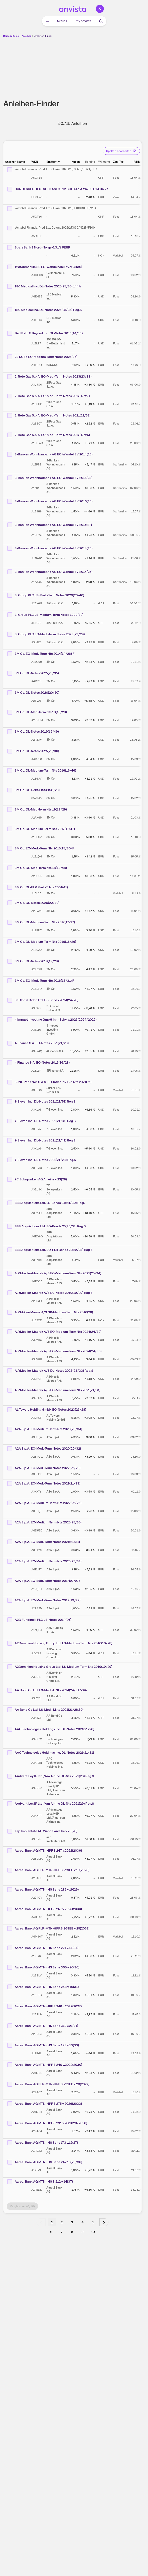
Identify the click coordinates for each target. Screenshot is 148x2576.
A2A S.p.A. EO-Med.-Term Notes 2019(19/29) (48, 1600)
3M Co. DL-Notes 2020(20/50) (37, 692)
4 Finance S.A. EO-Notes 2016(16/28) (42, 1062)
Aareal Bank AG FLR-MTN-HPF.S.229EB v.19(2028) (52, 1870)
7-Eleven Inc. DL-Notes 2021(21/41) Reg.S (45, 1140)
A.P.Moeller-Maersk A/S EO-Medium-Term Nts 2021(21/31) (57, 1390)
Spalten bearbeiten (121, 151)
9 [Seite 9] (83, 2232)
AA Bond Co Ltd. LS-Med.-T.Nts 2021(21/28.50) (49, 1709)
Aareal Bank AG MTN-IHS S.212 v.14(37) (44, 2181)
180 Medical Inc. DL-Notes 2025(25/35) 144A (48, 286)
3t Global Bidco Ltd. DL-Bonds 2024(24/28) (46, 1000)
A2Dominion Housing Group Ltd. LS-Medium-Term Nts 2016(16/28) (63, 1643)
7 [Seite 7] (61, 2232)
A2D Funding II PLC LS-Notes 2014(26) (43, 1620)
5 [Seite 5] (93, 2222)
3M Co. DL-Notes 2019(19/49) (37, 731)
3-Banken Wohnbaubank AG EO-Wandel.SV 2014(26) (54, 454)
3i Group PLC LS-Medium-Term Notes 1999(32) (49, 615)
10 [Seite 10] (93, 2232)
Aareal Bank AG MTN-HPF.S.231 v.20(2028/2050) (51, 2123)
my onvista (83, 21)
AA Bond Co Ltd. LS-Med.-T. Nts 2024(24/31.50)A (51, 1690)
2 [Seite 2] (62, 2222)
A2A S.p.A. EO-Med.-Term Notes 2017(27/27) (47, 1581)
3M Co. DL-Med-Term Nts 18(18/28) (41, 712)
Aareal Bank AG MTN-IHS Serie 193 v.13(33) (47, 2045)
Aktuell (62, 21)
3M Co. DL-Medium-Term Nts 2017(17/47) (45, 829)
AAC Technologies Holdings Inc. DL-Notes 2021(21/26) (54, 1729)
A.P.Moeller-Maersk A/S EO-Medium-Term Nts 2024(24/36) (58, 1351)
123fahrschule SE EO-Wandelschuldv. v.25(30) (48, 267)
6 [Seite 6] (51, 2232)
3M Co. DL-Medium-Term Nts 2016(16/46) (45, 770)
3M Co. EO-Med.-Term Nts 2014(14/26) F (45, 654)
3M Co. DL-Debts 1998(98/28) (37, 790)
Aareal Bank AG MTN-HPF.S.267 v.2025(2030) (48, 1909)
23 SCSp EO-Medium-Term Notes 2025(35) (46, 357)
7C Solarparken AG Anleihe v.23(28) (41, 1179)
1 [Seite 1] (52, 2222)
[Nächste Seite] (103, 2222)
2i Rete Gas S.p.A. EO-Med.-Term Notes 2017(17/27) (52, 396)
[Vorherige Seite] (41, 2222)
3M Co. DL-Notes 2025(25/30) (37, 751)
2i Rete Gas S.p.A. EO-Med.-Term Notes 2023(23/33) (53, 376)
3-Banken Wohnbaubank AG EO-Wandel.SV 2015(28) (53, 478)
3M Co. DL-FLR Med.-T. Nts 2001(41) (41, 887)
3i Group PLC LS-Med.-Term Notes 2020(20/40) (49, 595)
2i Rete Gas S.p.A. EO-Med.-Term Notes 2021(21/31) (52, 415)
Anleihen (27, 36)
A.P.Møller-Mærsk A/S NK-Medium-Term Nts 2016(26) (54, 1312)
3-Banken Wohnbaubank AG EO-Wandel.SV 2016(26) (54, 501)
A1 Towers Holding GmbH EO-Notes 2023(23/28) (50, 1409)
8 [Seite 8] (72, 2232)
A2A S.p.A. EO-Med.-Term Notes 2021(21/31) (47, 1542)
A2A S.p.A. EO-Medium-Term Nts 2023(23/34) (48, 1429)
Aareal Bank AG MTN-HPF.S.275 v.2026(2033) (48, 2104)
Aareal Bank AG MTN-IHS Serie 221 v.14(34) (47, 1948)
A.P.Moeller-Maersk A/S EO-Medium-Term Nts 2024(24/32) (58, 1332)
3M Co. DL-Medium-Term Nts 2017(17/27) (45, 922)
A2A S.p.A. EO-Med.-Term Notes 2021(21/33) (47, 1483)
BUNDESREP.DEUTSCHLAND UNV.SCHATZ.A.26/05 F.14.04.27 (61, 189)
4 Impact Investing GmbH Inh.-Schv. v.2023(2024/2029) (56, 1019)
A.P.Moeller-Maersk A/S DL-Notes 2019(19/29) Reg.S (54, 1293)
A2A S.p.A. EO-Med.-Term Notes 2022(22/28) (48, 1468)
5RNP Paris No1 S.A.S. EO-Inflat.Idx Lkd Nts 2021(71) (53, 1082)
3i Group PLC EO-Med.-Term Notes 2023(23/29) (50, 634)
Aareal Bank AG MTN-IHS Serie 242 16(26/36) (48, 2162)
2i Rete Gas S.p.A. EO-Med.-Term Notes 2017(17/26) (52, 435)
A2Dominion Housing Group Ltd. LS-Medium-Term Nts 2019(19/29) (63, 1667)
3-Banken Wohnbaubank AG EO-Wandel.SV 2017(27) (53, 525)
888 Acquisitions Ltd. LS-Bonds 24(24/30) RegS (50, 1203)
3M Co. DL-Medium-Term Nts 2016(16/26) (45, 942)
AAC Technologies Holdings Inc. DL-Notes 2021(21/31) (54, 1752)
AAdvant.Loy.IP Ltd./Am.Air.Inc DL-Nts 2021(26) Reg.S (54, 1776)
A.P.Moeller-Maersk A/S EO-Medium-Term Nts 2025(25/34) (58, 1273)
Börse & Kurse (11, 36)
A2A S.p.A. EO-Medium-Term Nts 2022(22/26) (48, 1503)
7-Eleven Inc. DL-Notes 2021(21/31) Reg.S (45, 1121)
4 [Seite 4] (83, 2222)
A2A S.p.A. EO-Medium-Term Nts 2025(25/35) (48, 1522)
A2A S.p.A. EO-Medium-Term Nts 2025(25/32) (48, 1561)
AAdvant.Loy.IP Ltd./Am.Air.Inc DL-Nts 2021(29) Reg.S (54, 1803)
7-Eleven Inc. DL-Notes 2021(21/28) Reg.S (45, 1160)
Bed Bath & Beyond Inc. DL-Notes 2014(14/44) (49, 333)
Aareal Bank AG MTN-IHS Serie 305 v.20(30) (47, 1967)
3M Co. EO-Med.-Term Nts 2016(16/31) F (44, 980)
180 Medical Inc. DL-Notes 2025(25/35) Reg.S (48, 310)
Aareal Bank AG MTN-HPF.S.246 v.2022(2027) (48, 2006)
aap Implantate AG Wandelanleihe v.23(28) (46, 1831)
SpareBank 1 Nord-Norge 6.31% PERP (42, 247)
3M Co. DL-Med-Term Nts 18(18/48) (41, 868)
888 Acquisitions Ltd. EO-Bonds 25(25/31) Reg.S (50, 1226)
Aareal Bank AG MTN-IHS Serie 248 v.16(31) (47, 1987)
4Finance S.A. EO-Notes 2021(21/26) (42, 1043)
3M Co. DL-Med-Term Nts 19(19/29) (41, 809)
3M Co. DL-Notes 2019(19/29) (37, 961)
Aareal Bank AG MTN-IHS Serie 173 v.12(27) (46, 2142)
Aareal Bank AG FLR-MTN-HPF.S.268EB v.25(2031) (52, 1928)
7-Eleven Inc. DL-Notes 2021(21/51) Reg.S (45, 1101)
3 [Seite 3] (72, 2222)
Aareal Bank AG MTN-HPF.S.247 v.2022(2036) (48, 1850)
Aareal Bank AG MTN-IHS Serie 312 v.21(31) (46, 2026)
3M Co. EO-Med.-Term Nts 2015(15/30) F (44, 848)
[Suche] (101, 21)
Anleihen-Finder (43, 36)
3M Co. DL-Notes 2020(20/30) (37, 903)
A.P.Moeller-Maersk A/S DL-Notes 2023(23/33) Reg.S (54, 1370)
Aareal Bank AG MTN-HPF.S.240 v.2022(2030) (48, 2065)
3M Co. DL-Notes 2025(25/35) (37, 673)
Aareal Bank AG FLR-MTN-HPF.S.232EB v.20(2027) (52, 2084)
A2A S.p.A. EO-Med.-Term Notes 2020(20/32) (48, 1448)
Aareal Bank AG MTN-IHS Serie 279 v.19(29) (47, 1889)
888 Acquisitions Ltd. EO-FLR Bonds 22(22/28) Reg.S (54, 1250)
